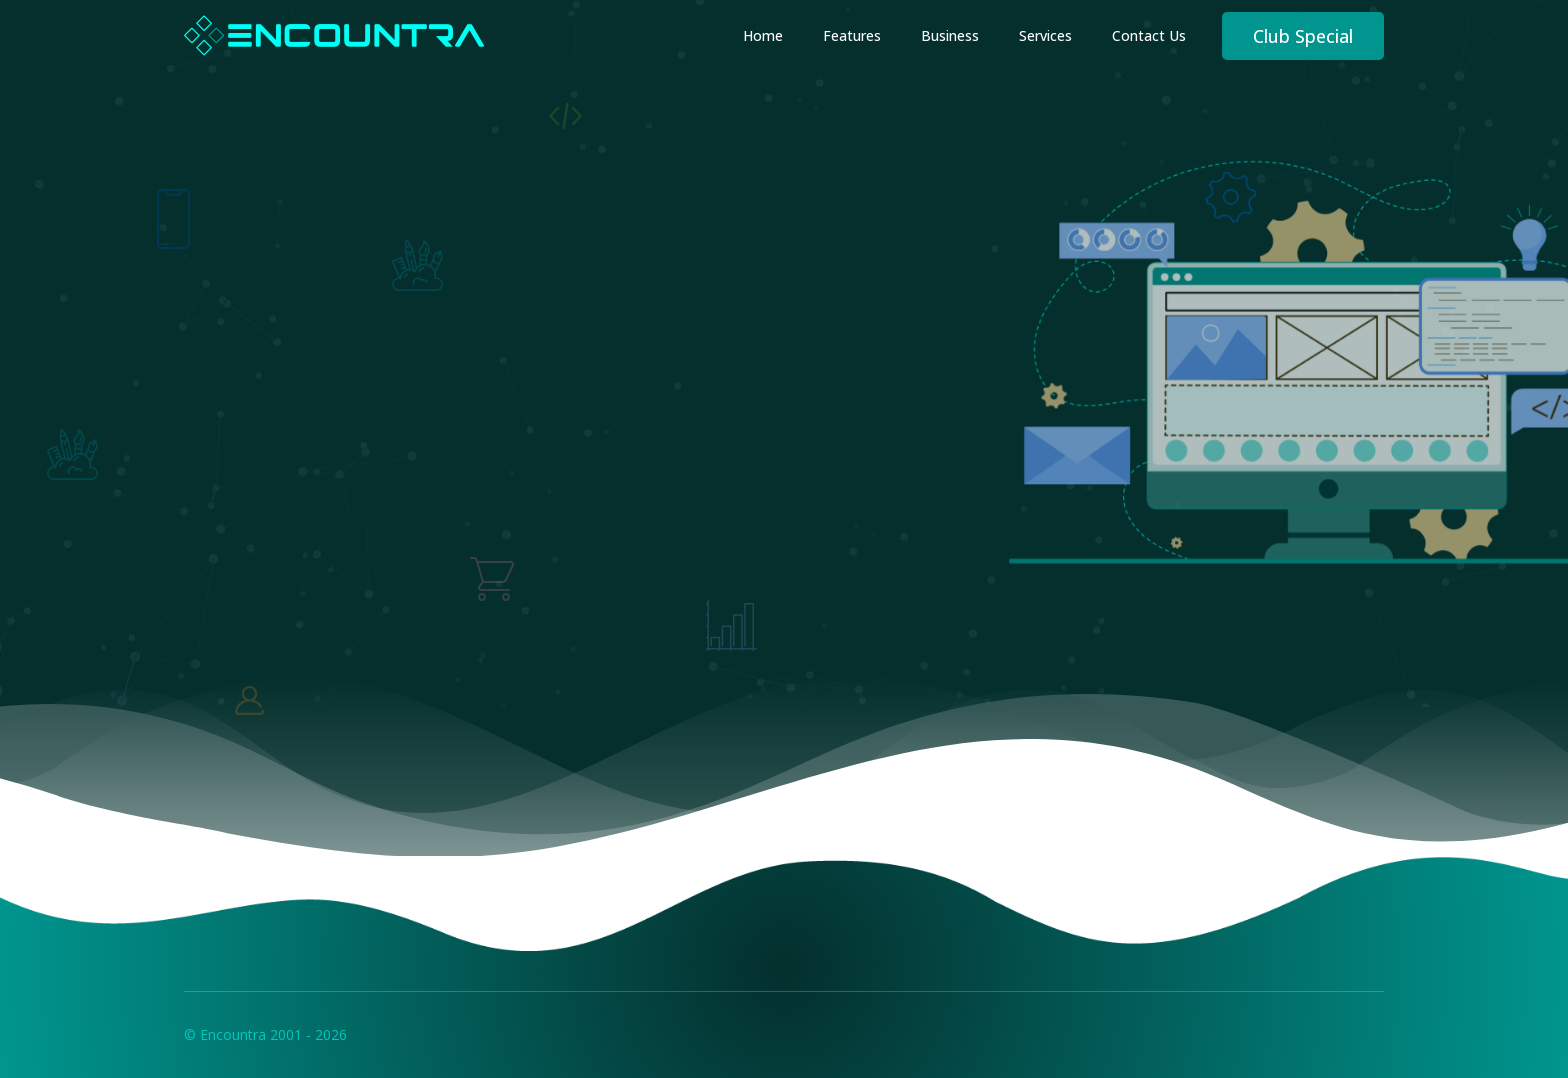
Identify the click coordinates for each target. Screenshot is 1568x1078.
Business (950, 35)
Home (763, 35)
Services (1045, 35)
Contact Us (1149, 35)
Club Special (1303, 36)
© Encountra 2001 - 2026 (265, 1034)
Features (852, 35)
